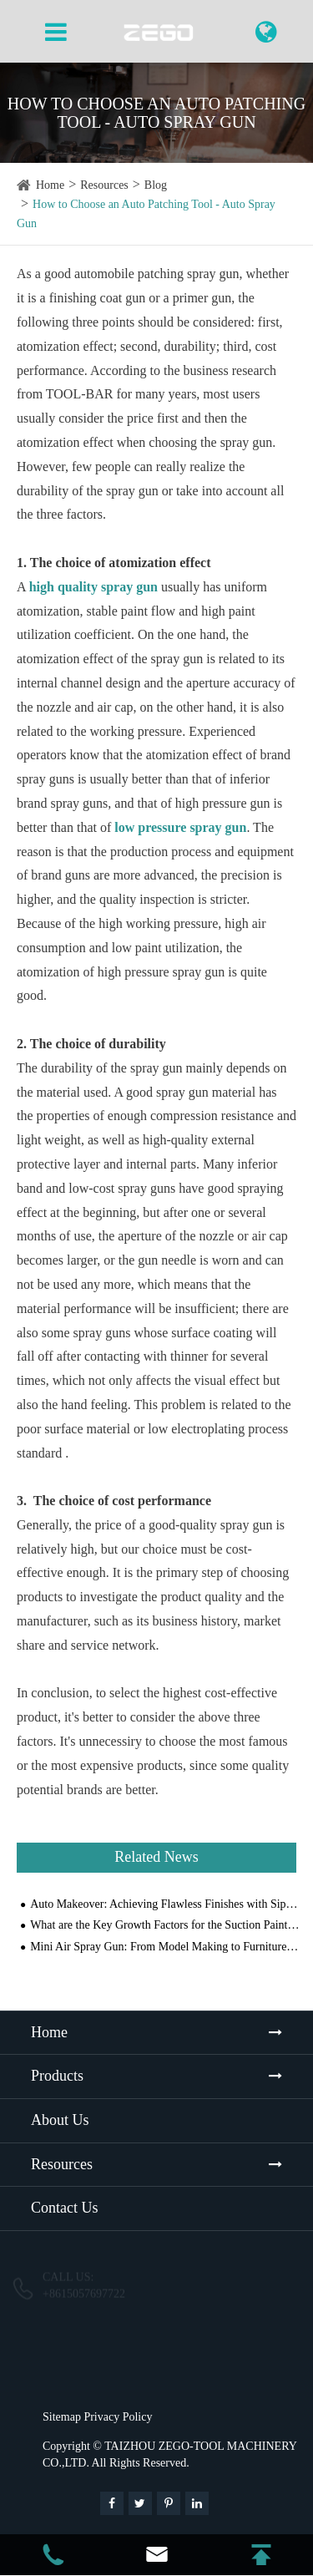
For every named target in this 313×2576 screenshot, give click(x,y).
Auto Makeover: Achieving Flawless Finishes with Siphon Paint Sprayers (165, 1904)
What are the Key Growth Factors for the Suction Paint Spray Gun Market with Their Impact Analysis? (165, 1925)
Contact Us (64, 2207)
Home (50, 185)
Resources (104, 185)
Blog (155, 185)
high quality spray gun (93, 587)
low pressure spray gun (180, 827)
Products (57, 2075)
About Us (60, 2120)
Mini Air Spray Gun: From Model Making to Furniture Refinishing (165, 1946)
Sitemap (62, 2417)
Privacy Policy (117, 2417)
